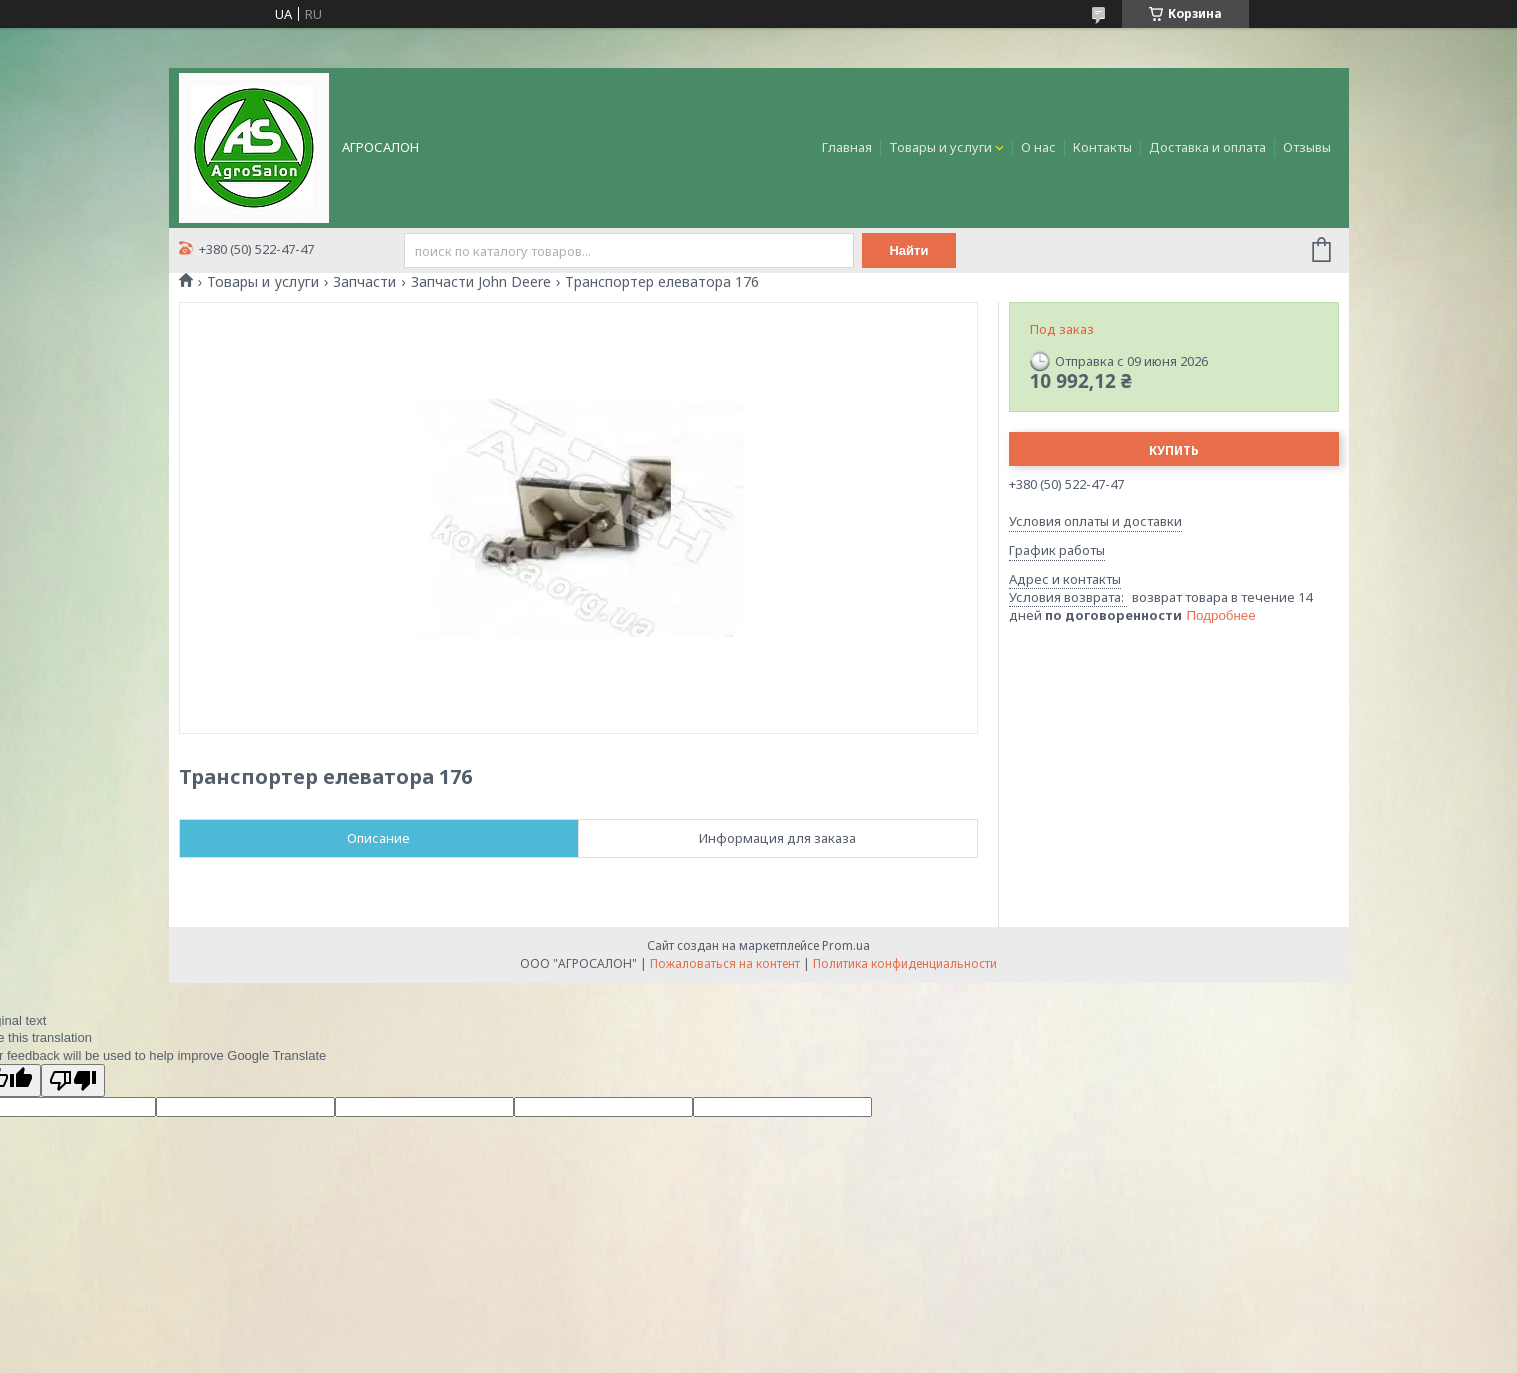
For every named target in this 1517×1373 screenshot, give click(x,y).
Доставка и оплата (1207, 147)
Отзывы (1307, 147)
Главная (847, 147)
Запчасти (364, 282)
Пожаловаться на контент (725, 963)
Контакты (1102, 147)
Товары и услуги (940, 147)
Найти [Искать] (910, 250)
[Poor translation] (73, 1080)
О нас (1038, 147)
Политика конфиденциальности (905, 963)
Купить (1174, 450)
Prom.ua (846, 945)
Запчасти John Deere (481, 282)
